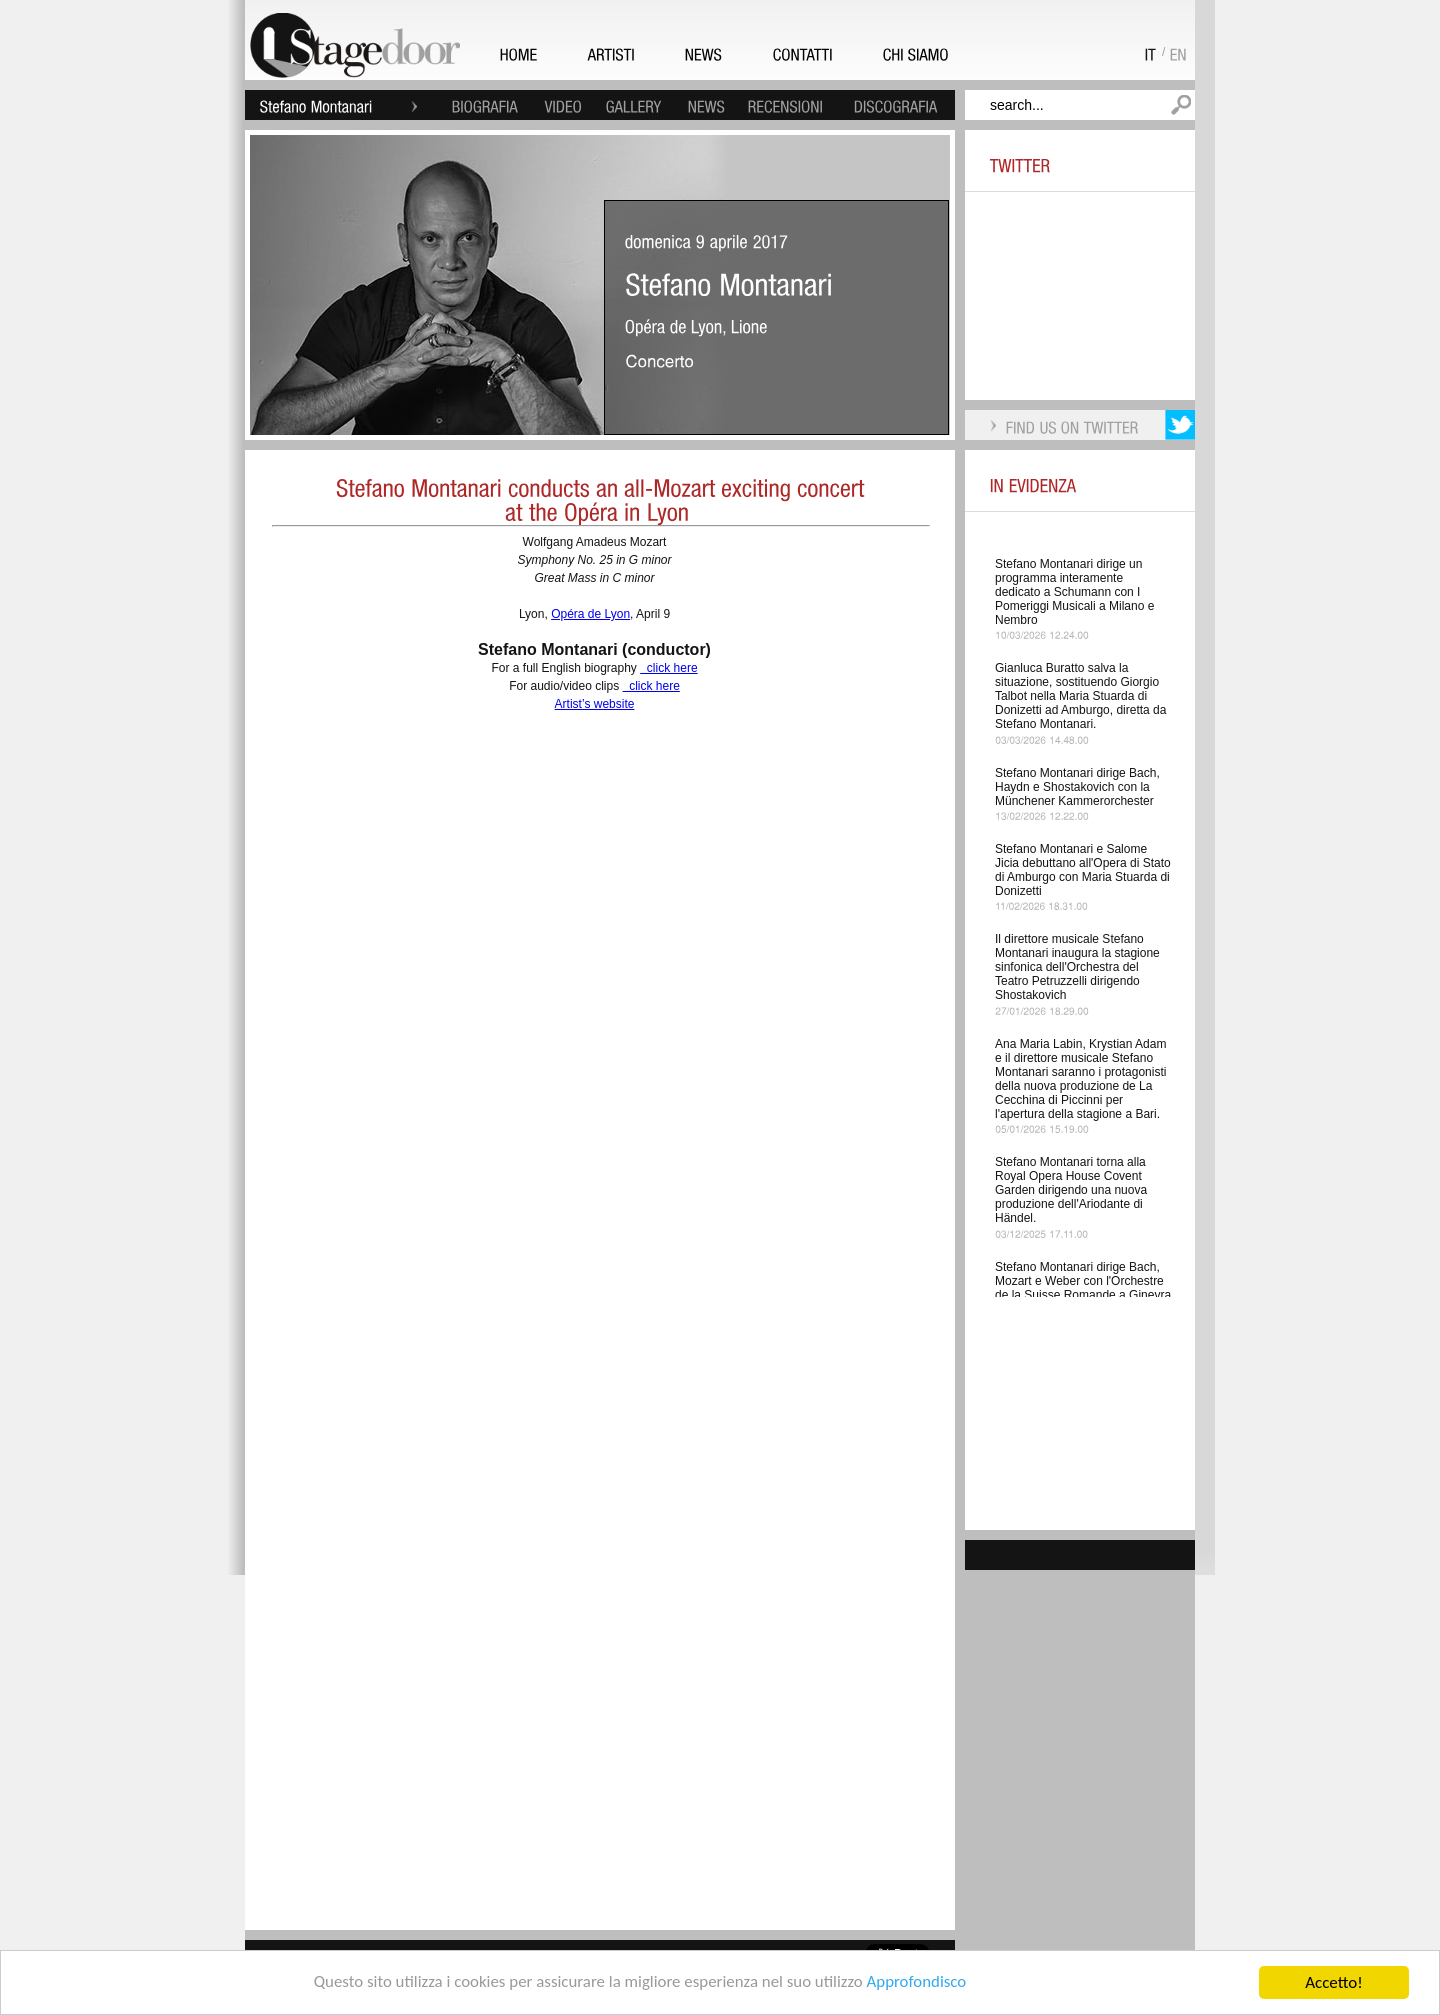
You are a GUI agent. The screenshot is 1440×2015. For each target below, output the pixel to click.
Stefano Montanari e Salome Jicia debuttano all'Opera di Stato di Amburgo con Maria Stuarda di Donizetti (1083, 870)
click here (668, 668)
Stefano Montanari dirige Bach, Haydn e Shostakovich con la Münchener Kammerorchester (1077, 787)
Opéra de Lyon (590, 614)
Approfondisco (918, 1983)
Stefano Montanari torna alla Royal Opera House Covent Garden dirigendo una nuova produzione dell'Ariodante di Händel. (1071, 1190)
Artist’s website (595, 704)
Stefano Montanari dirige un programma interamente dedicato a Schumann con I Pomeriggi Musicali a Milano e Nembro (1074, 592)
